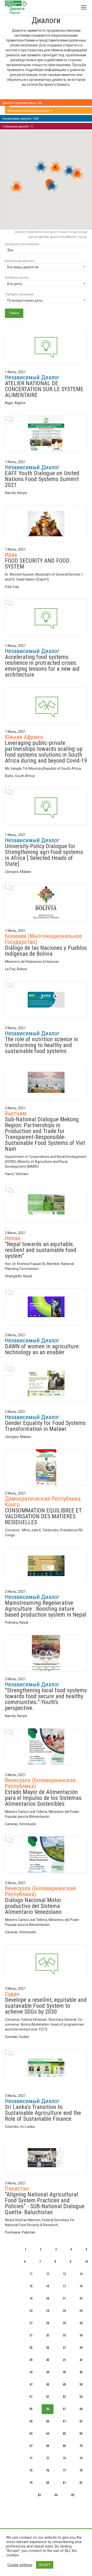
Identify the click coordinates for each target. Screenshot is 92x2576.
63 (30, 2434)
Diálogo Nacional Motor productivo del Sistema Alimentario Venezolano (33, 1906)
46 (80, 2372)
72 (47, 2458)
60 (47, 2421)
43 (30, 2372)
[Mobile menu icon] (83, 7)
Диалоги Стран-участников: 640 (22, 103)
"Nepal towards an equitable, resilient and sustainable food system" (40, 1250)
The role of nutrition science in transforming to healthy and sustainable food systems (41, 1045)
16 (47, 2286)
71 (30, 2458)
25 (64, 2311)
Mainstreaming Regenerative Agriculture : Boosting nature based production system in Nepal (45, 1608)
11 (30, 2274)
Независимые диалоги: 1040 (20, 118)
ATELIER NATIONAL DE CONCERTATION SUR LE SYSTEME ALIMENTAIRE (44, 389)
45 (64, 2372)
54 (80, 2397)
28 (47, 2323)
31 (30, 2335)
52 (47, 2397)
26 (80, 2311)
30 (80, 2323)
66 (80, 2434)
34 (80, 2335)
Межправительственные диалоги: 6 (29, 111)
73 (64, 2458)
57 (64, 2409)
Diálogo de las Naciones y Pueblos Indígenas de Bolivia (46, 950)
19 (30, 2298)
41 (64, 2360)
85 (72, 2495)
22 (80, 2298)
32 (47, 2335)
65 (64, 2434)
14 (80, 2274)
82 (80, 2483)
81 (64, 2483)
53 (64, 2397)
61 (64, 2421)
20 (47, 2298)
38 (80, 2348)
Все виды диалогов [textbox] (23, 267)
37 (64, 2348)
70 (80, 2446)
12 (47, 2274)
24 (47, 2311)
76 (47, 2470)
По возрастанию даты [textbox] (25, 300)
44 (47, 2372)
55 (30, 2409)
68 (47, 2446)
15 (30, 2286)
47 (30, 2384)
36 (47, 2348)
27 (30, 2323)
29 (64, 2323)
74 (80, 2458)
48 (47, 2384)
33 (64, 2335)
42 (80, 2360)
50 (80, 2384)
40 (47, 2360)
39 (30, 2360)
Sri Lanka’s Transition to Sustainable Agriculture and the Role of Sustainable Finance (43, 2113)
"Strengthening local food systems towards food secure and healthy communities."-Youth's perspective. (46, 1699)
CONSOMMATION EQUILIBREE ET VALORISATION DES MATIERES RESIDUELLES (43, 1516)
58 (80, 2409)
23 (30, 2311)
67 (30, 2446)
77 (64, 2470)
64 (47, 2434)
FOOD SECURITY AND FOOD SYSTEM (37, 563)
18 (80, 2286)
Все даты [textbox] (14, 284)
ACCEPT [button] (44, 2565)
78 (80, 2470)
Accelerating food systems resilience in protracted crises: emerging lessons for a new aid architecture (42, 666)
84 (55, 2495)
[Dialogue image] (46, 346)
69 (64, 2446)
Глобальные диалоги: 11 (17, 126)
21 (64, 2298)
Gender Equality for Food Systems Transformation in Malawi (45, 1426)
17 (64, 2286)
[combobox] (46, 266)
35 (30, 2348)
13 (64, 2274)
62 (80, 2421)
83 (39, 2495)
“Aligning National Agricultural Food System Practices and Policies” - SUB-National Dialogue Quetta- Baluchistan (44, 2203)
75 (30, 2470)
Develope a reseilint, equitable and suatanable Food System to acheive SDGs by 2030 (46, 2005)
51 (30, 2397)
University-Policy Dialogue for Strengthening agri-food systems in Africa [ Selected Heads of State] (44, 855)
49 (64, 2384)
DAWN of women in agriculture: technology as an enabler (42, 1349)
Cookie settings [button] (19, 2565)
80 (47, 2483)
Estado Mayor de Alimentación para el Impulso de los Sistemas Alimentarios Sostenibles (43, 1798)
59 (30, 2421)
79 (30, 2483)
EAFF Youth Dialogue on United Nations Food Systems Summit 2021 (42, 479)
